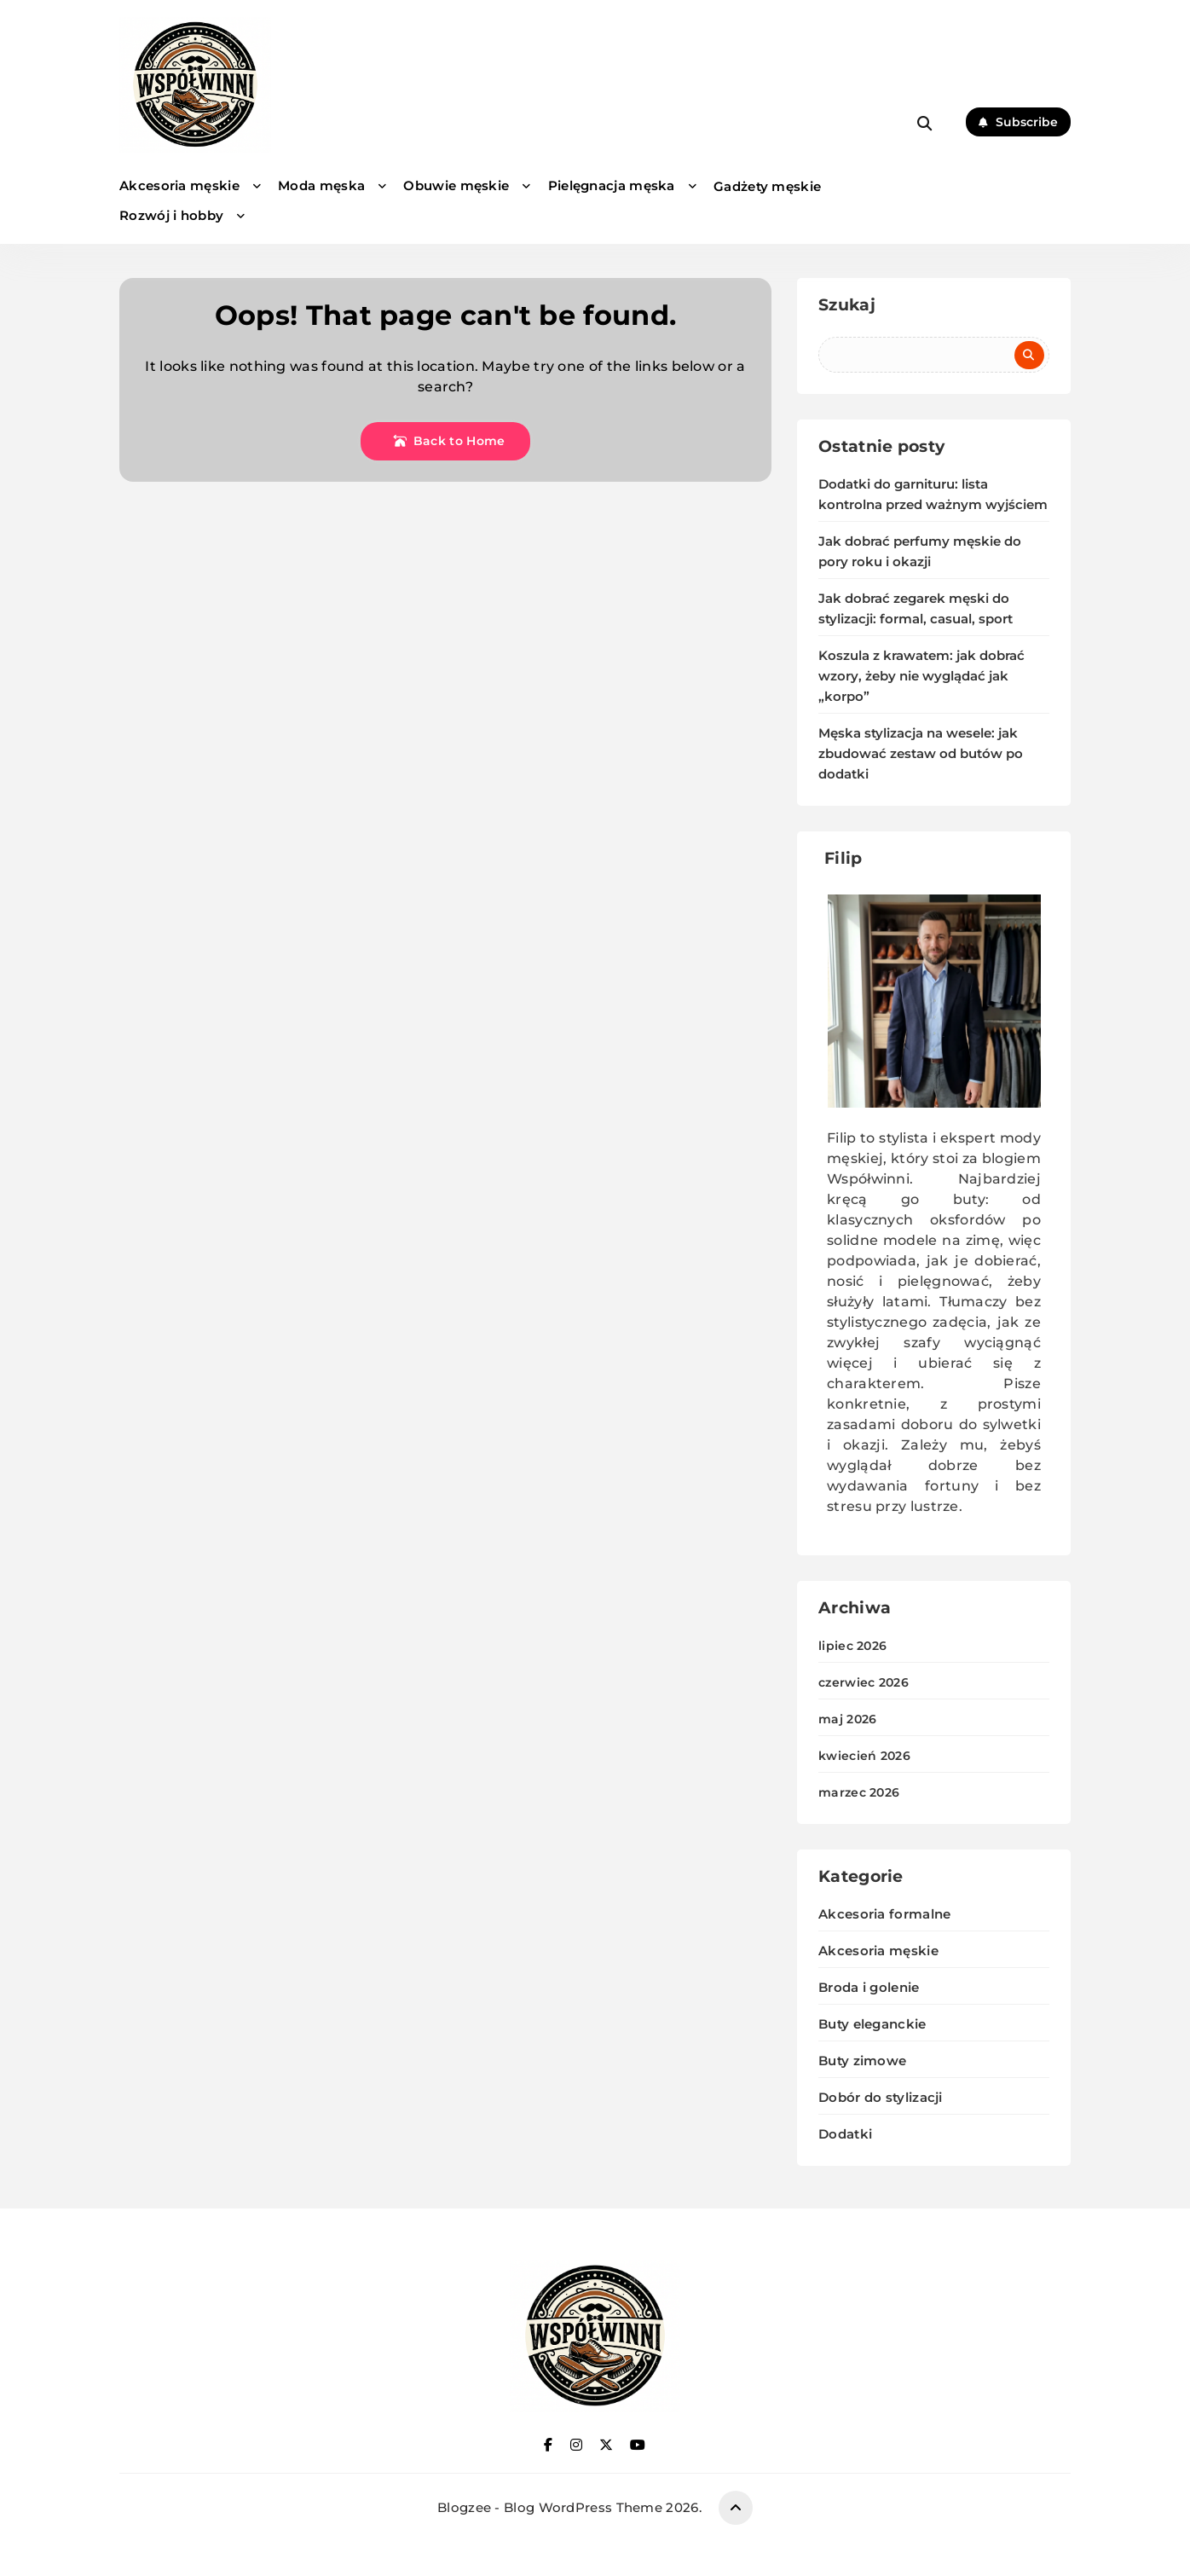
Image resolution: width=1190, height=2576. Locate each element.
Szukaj (846, 305)
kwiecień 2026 (864, 1755)
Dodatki (845, 2134)
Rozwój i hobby (171, 215)
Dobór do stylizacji (880, 2097)
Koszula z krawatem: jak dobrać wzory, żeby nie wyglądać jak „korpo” (921, 676)
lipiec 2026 (852, 1645)
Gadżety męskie (767, 186)
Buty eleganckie (872, 2024)
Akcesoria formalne (884, 1914)
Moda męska (321, 185)
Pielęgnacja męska (611, 185)
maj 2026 (847, 1719)
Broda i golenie (869, 1987)
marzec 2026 (858, 1792)
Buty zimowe (862, 2060)
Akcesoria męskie (179, 185)
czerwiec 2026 (863, 1682)
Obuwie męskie (456, 185)
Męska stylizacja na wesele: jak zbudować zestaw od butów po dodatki (920, 754)
